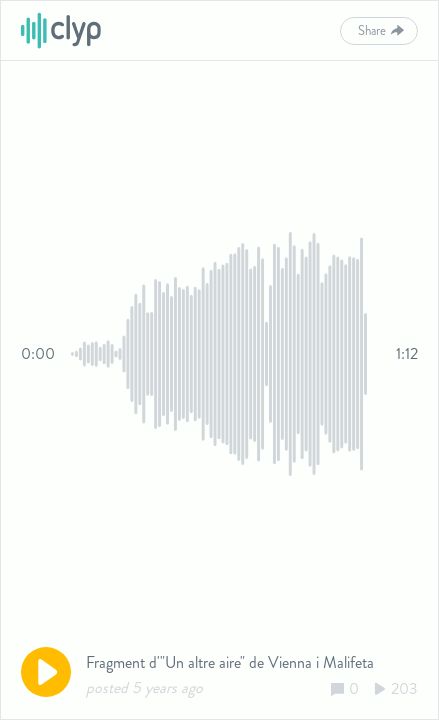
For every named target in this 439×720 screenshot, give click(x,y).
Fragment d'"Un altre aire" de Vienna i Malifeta (230, 662)
